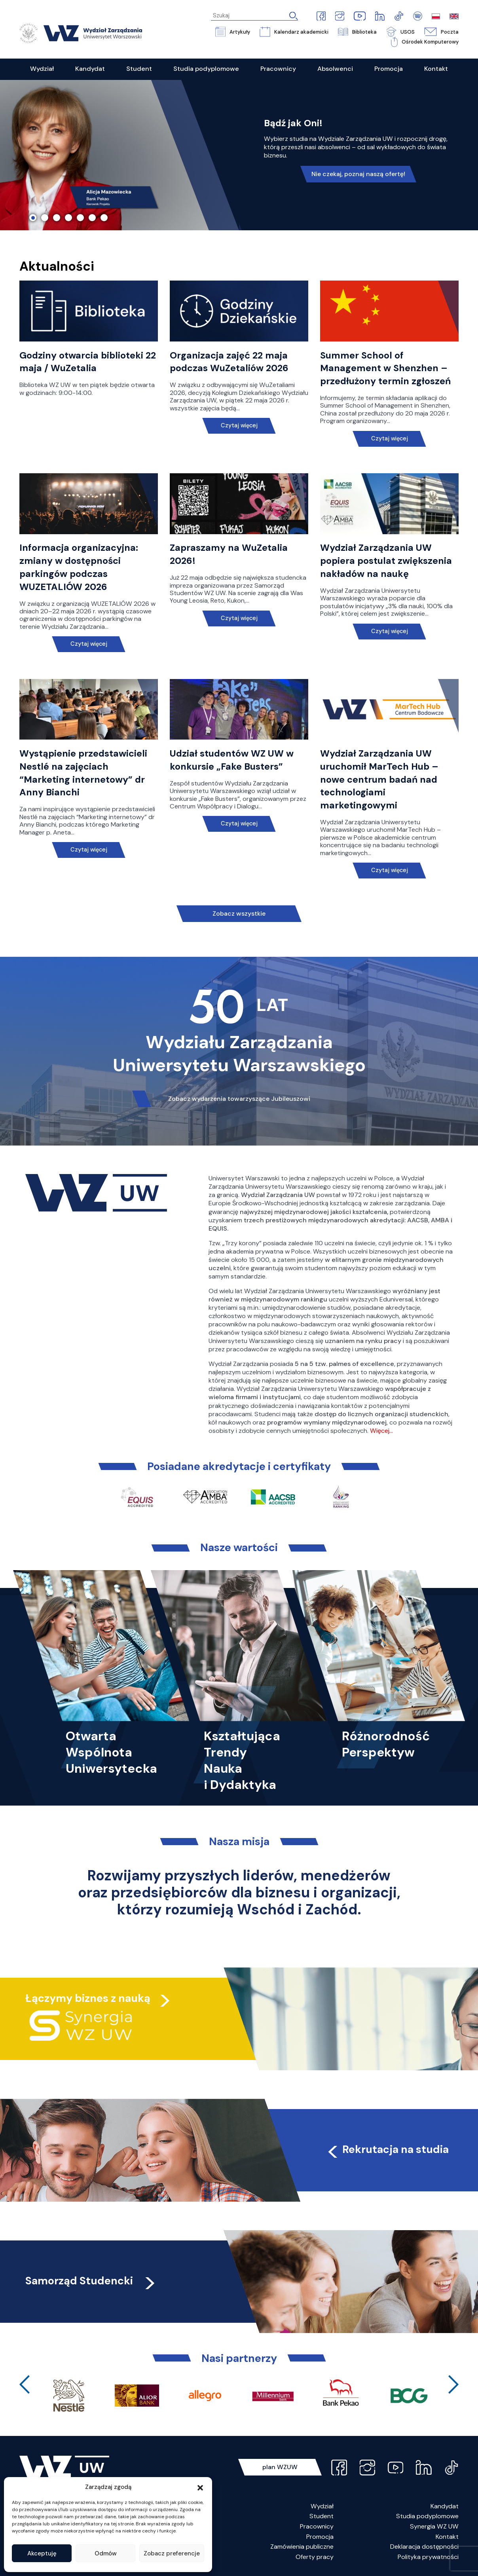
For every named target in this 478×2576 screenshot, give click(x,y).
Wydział (322, 2506)
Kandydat (445, 2506)
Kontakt (447, 2536)
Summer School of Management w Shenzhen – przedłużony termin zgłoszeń (385, 368)
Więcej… (381, 1430)
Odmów (106, 2553)
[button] (200, 2487)
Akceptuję (42, 2553)
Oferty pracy (315, 2557)
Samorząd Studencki (91, 2281)
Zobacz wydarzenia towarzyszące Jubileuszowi (239, 1099)
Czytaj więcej (239, 425)
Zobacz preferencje (172, 2553)
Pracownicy (317, 2526)
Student (321, 2516)
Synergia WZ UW (434, 2526)
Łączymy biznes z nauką (87, 1998)
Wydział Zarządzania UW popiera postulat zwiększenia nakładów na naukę (386, 561)
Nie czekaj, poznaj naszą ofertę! (358, 174)
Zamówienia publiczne (302, 2546)
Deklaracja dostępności (424, 2546)
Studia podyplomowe (427, 2516)
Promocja (320, 2536)
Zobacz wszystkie (239, 913)
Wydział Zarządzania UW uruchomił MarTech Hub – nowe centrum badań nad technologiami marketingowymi (379, 779)
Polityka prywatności (428, 2557)
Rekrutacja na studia (387, 2149)
